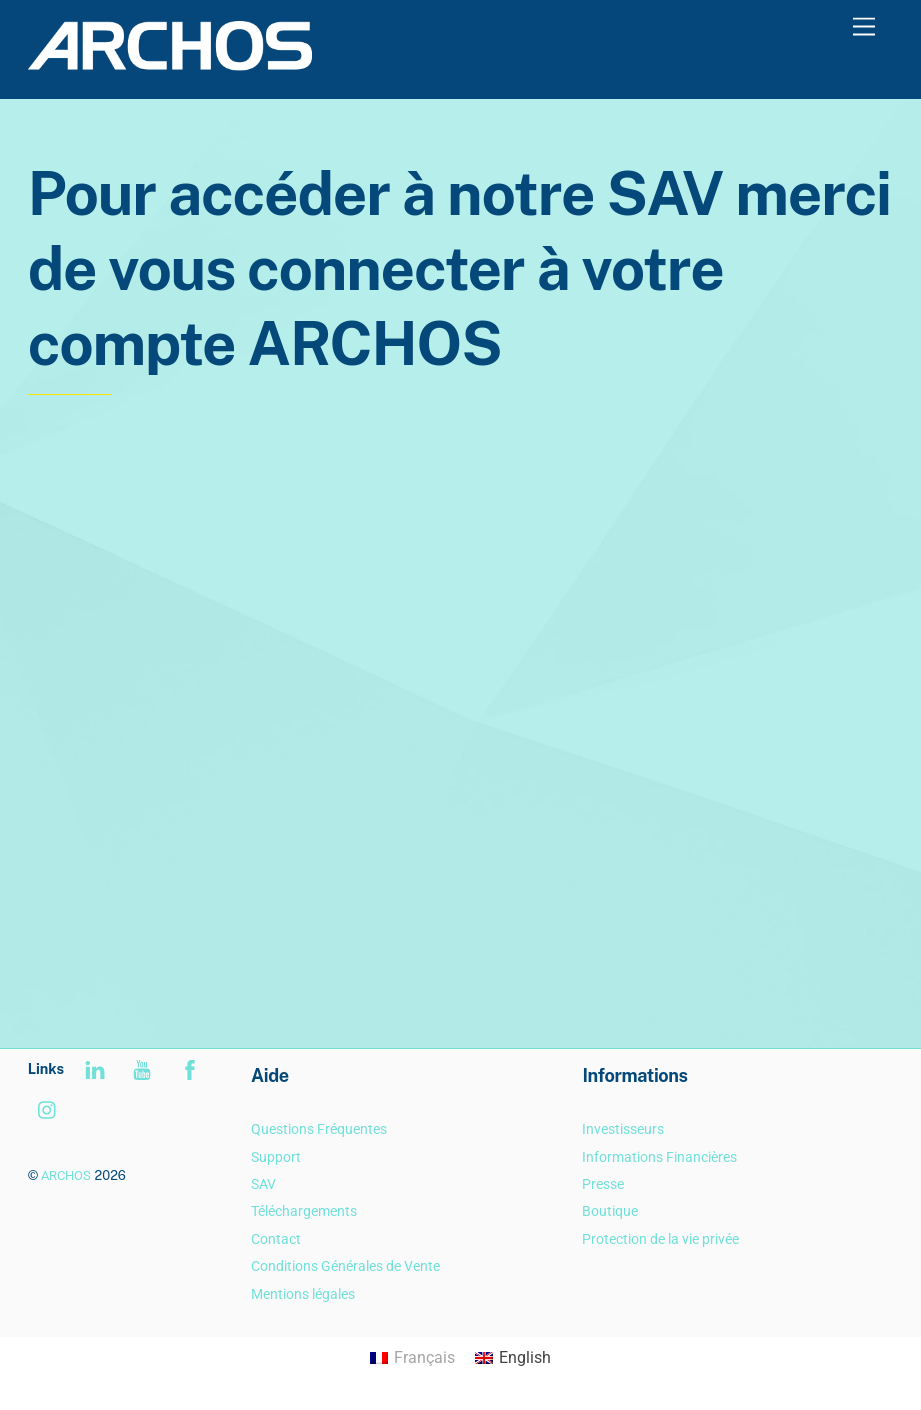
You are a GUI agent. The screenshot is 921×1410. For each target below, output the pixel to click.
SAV (263, 1184)
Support (276, 1157)
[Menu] (864, 27)
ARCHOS (66, 1175)
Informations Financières (659, 1157)
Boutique (610, 1211)
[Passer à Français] (412, 1359)
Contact (276, 1239)
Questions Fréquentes (319, 1129)
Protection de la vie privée (660, 1239)
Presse (603, 1184)
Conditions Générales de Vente (345, 1266)
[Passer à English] (513, 1359)
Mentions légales (303, 1294)
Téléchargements (304, 1211)
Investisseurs (623, 1129)
